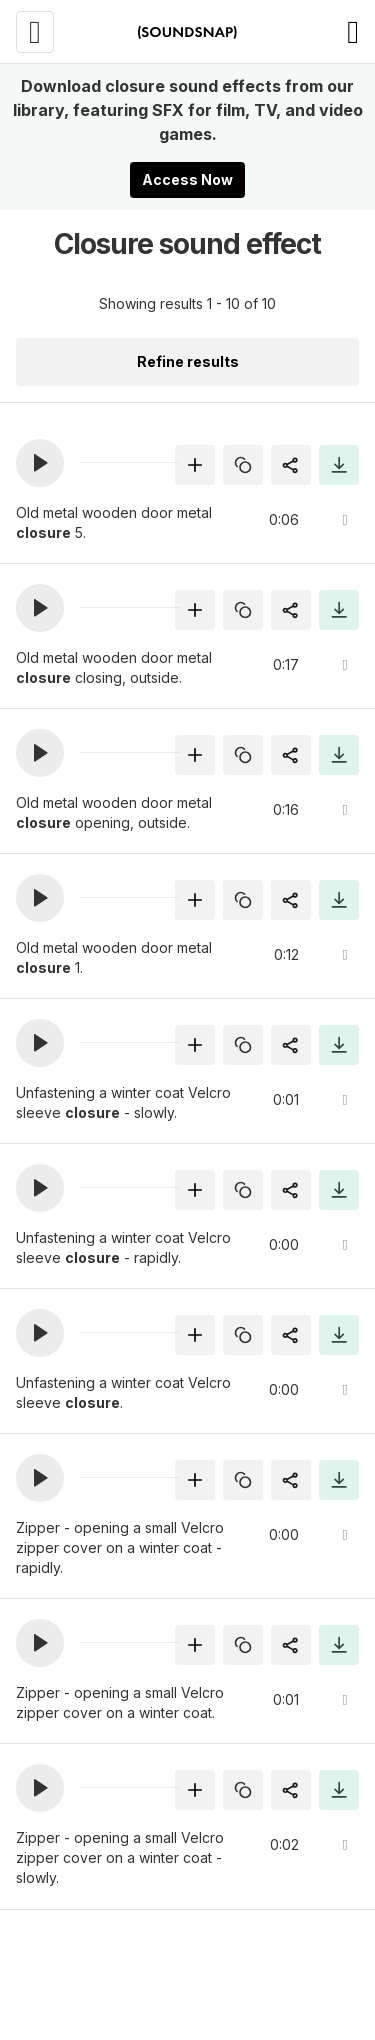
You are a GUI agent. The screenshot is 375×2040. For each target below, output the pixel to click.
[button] (40, 463)
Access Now (187, 179)
